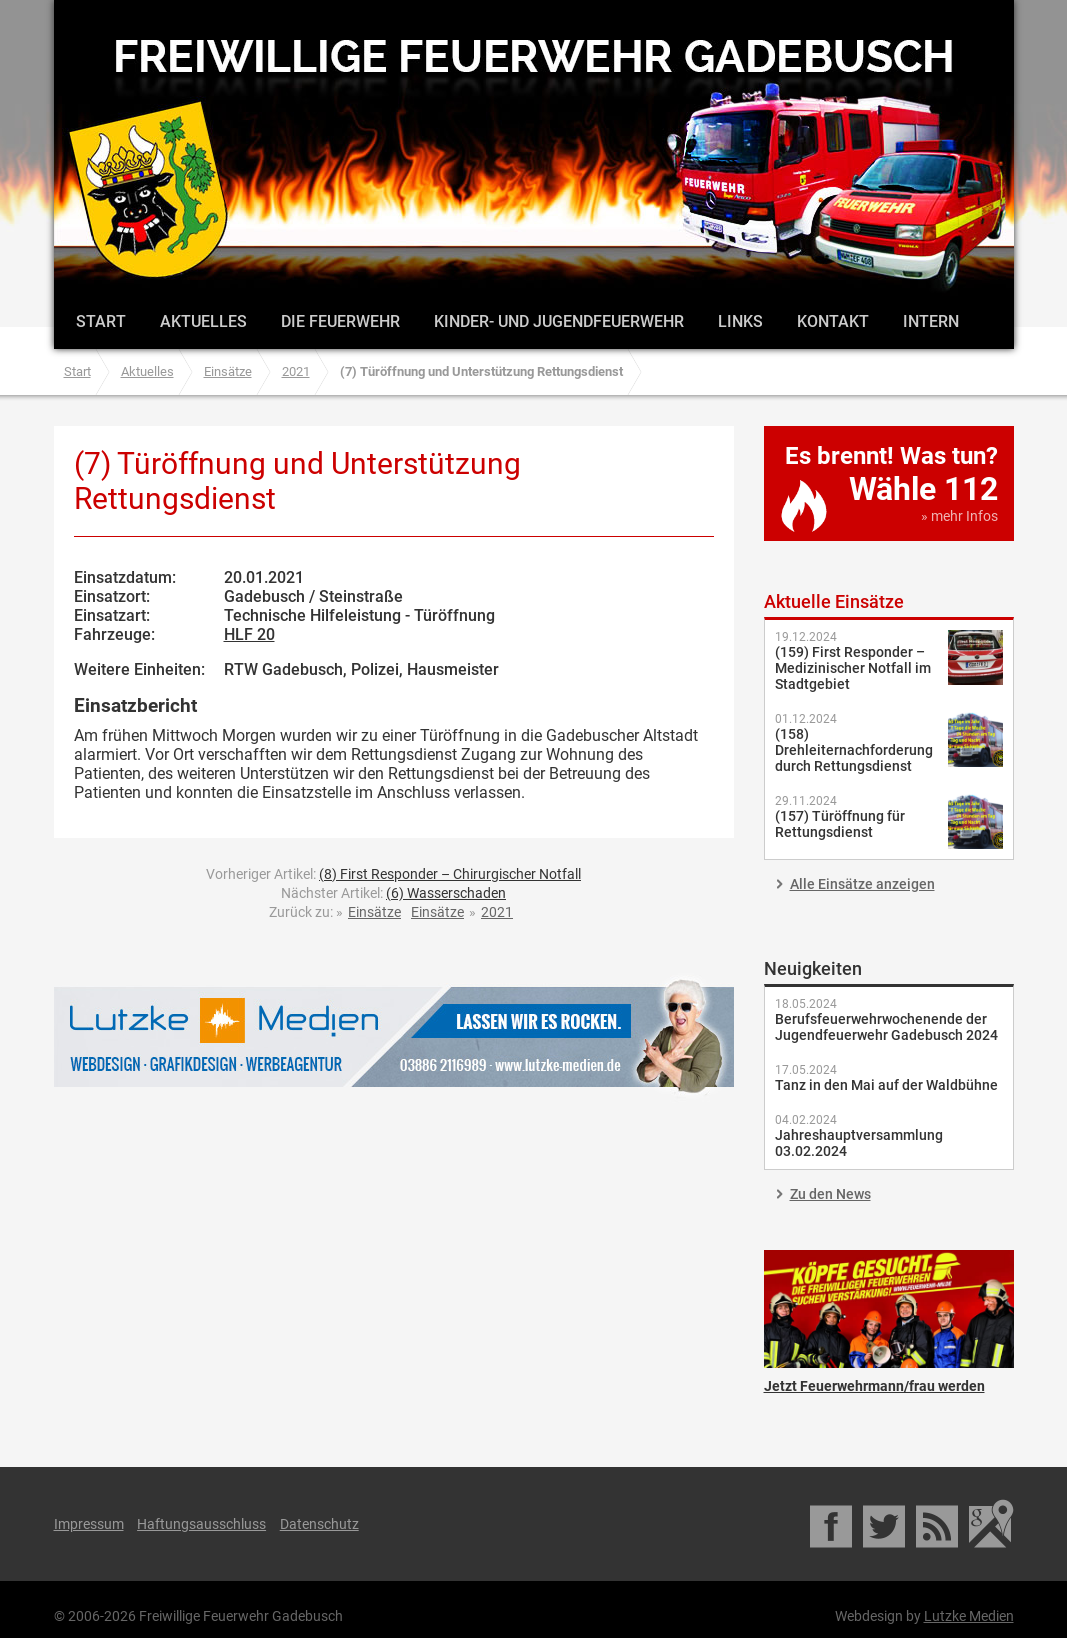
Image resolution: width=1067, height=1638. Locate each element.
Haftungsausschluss (201, 1524)
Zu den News (830, 1194)
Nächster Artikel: (393, 893)
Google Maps (991, 1524)
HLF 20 (249, 634)
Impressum (89, 1524)
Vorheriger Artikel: (393, 874)
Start (101, 321)
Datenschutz (319, 1524)
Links (740, 321)
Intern (931, 321)
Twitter (885, 1524)
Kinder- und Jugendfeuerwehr (559, 321)
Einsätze (228, 371)
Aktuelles (203, 321)
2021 (296, 371)
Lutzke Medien (394, 1036)
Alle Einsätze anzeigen (862, 884)
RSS (938, 1524)
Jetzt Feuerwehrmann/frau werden (889, 1309)
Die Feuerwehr (340, 321)
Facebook (832, 1524)
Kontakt (833, 321)
